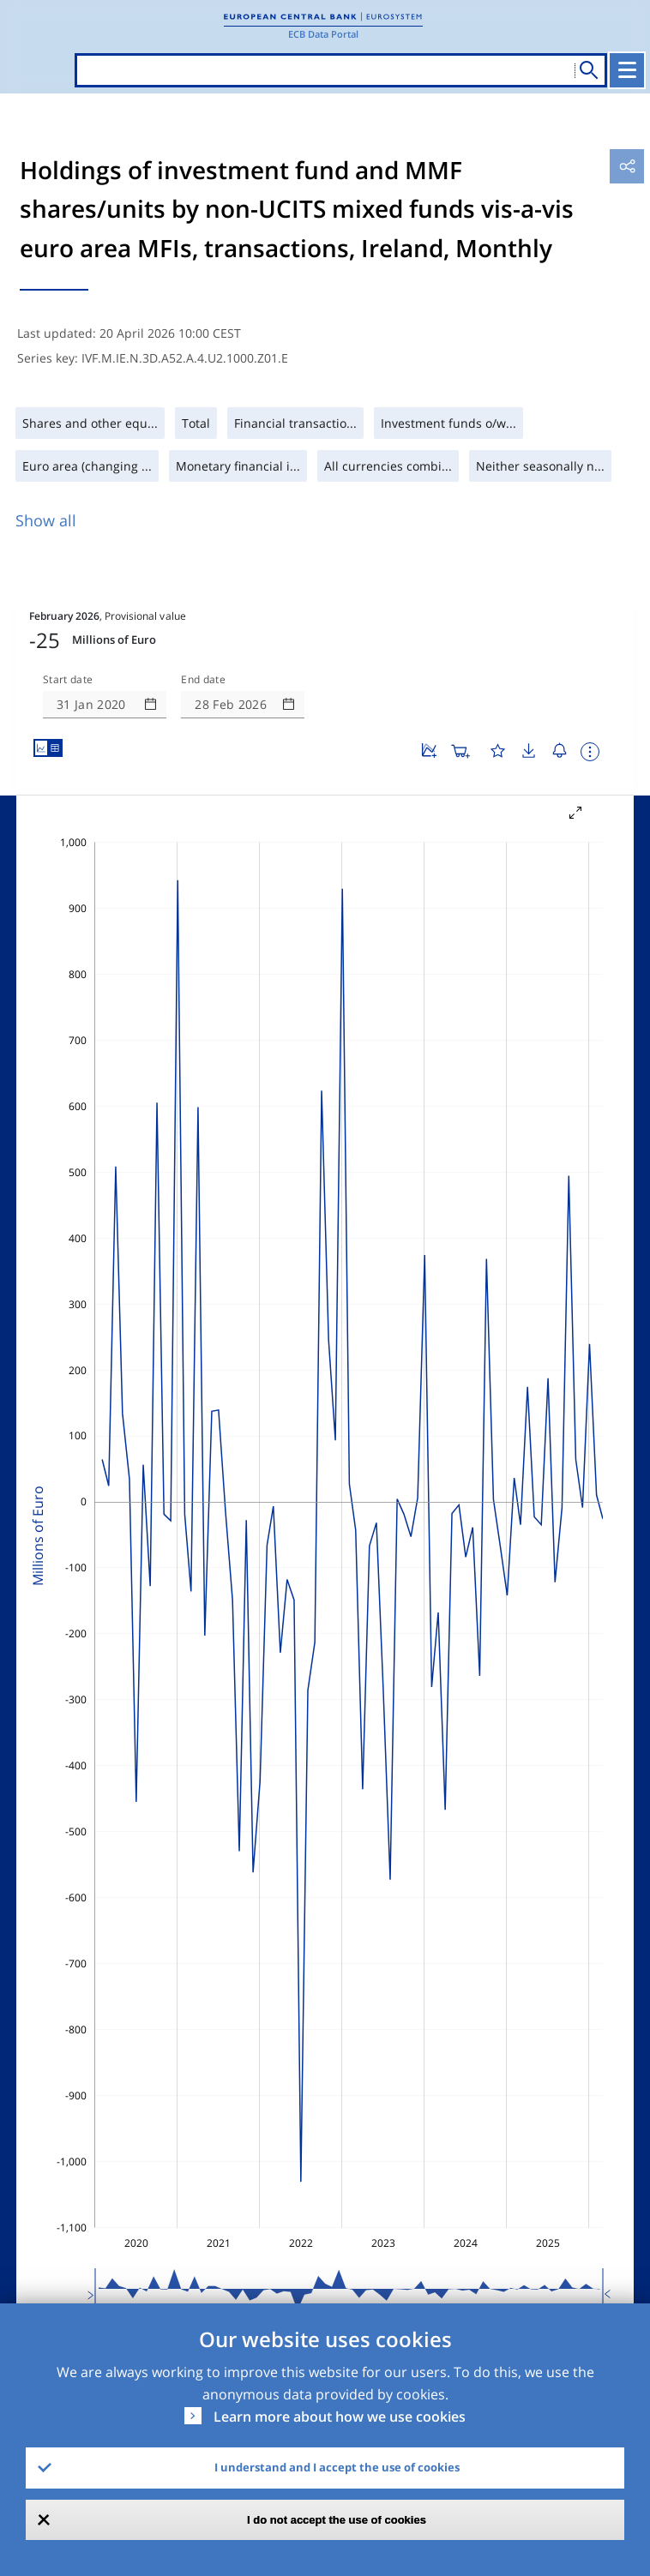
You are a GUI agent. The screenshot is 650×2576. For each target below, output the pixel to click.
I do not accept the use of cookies (336, 2519)
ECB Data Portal (323, 33)
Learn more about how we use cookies (340, 2416)
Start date (68, 680)
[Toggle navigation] (627, 70)
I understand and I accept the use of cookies (337, 2467)
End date (203, 680)
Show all (45, 520)
